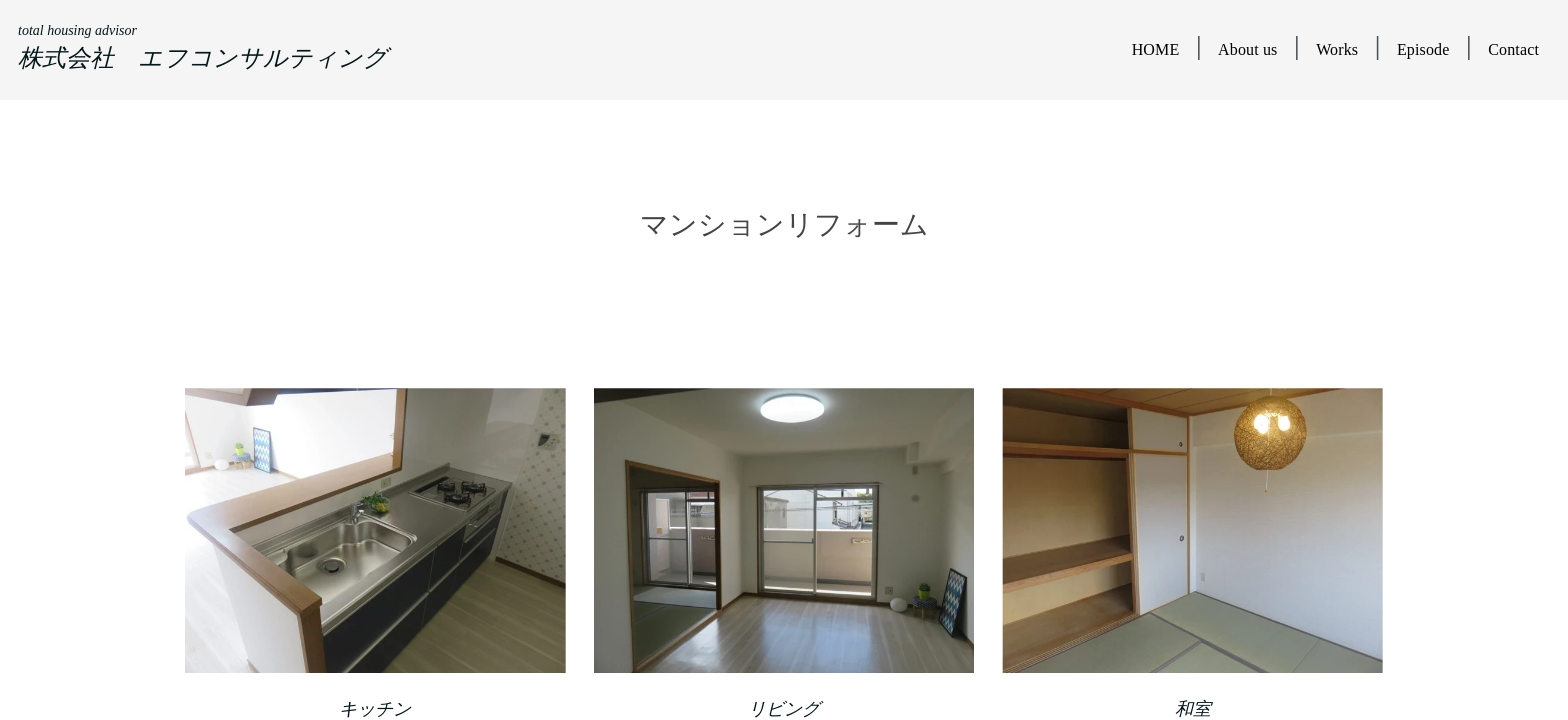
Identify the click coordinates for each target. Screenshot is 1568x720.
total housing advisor (77, 30)
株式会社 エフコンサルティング (203, 58)
